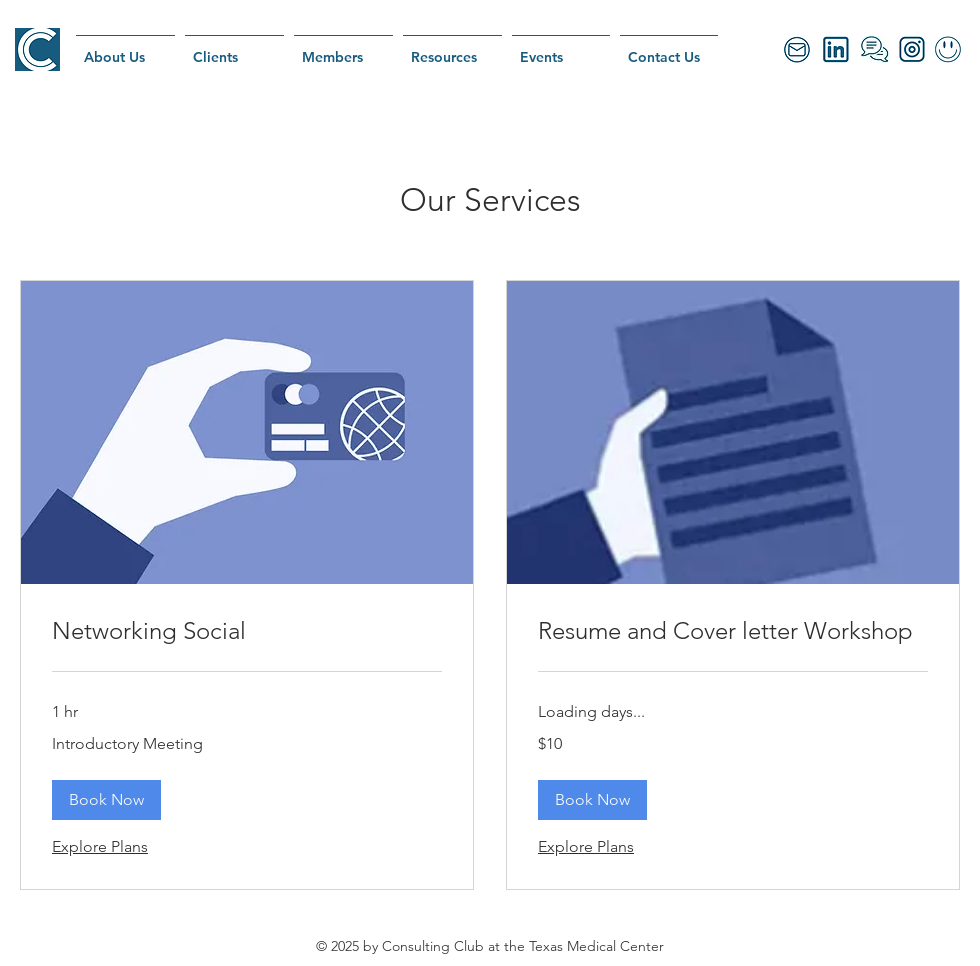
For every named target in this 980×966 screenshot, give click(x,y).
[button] (106, 800)
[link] (247, 631)
